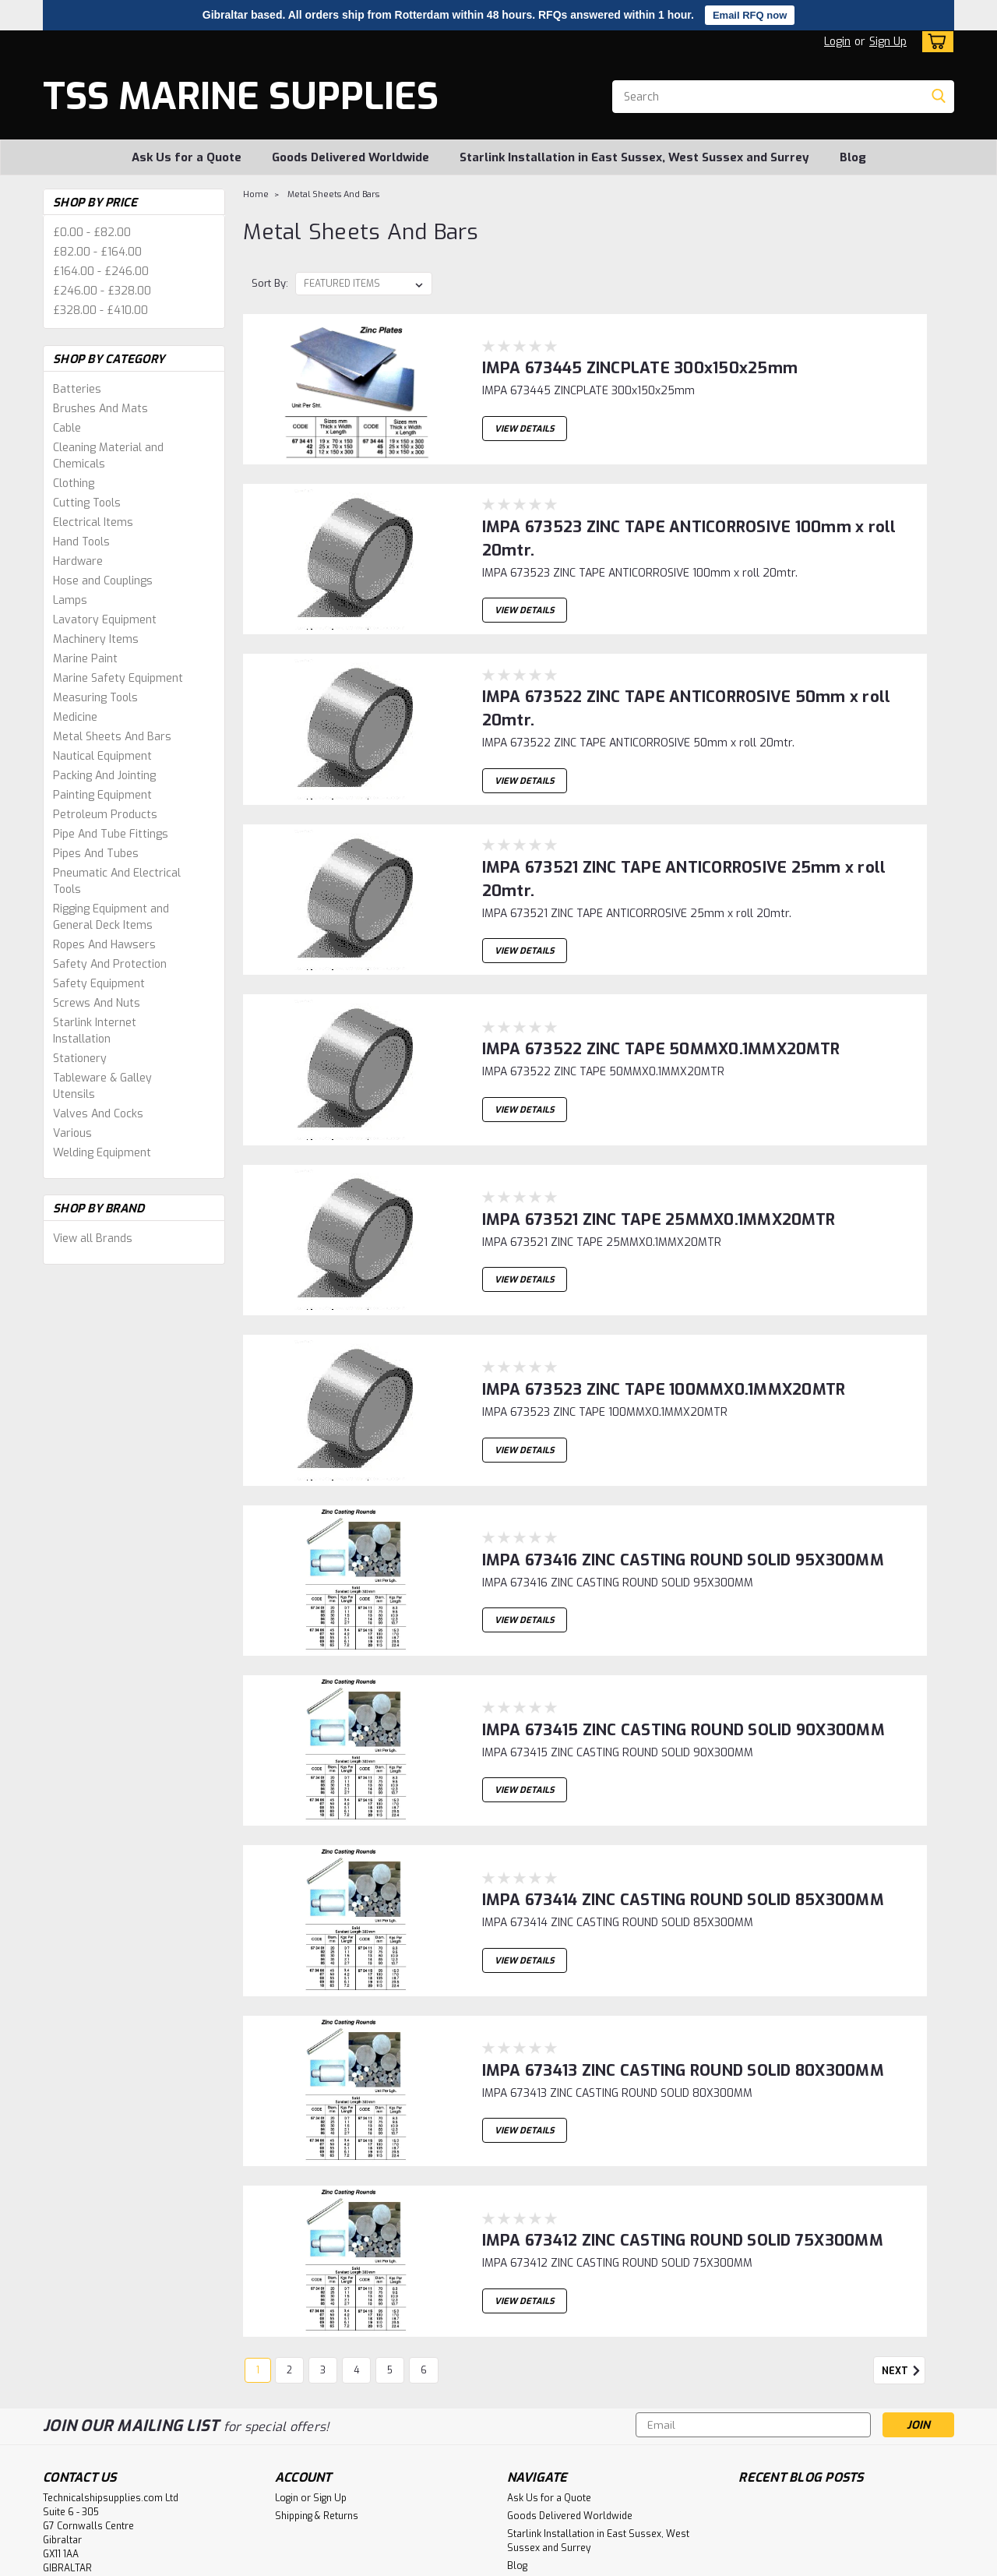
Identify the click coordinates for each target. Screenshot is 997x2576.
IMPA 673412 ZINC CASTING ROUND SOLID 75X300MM (682, 2115)
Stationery (80, 1058)
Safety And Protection (110, 964)
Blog (853, 157)
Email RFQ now (750, 15)
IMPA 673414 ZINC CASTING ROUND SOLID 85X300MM (683, 1808)
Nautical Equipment (102, 756)
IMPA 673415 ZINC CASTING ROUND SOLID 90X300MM (683, 1654)
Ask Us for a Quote (186, 157)
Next (903, 2240)
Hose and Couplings (103, 580)
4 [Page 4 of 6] (356, 2239)
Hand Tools (81, 542)
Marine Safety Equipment (118, 678)
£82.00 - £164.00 (97, 252)
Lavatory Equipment (105, 619)
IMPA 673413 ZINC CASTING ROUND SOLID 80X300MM (683, 1961)
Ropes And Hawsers (104, 944)
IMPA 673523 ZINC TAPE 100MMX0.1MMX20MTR (664, 1347)
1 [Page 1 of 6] (257, 2239)
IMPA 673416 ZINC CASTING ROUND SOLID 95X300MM (683, 1501)
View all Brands (92, 1238)
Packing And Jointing (104, 775)
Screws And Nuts (96, 1003)
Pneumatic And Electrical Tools (117, 881)
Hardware (78, 561)
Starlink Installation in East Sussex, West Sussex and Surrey (634, 157)
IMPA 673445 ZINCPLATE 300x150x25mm (640, 356)
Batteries (77, 389)
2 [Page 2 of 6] (289, 2239)
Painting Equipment (102, 795)
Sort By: (270, 283)
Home (256, 194)
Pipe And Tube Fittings (110, 834)
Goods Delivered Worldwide (350, 157)
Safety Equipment (99, 983)
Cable (67, 428)
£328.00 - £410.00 (100, 310)
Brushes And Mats (100, 408)
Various (72, 1133)
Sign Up (888, 41)
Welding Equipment (102, 1152)
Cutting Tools (87, 503)
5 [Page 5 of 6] (390, 2239)
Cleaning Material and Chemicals (108, 455)
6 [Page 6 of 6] (424, 2239)
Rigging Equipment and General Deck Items (111, 917)
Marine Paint (85, 658)
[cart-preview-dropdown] (934, 41)
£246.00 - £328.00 (102, 291)
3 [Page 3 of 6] (323, 2239)
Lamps (70, 600)
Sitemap (230, 2561)
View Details (525, 424)
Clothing (73, 483)
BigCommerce (326, 2561)
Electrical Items (93, 522)
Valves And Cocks (98, 1113)
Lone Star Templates (446, 2561)
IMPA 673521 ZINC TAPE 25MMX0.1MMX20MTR (659, 1194)
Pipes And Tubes (96, 853)
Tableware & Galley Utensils (102, 1086)
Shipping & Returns (316, 2385)
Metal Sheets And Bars (112, 736)
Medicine (75, 717)
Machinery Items (96, 639)
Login (837, 41)
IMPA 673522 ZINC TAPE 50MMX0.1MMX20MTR (661, 1040)
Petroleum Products (105, 814)
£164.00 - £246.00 (101, 271)
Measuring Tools (95, 697)
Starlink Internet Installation (94, 1030)
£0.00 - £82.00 (92, 232)
